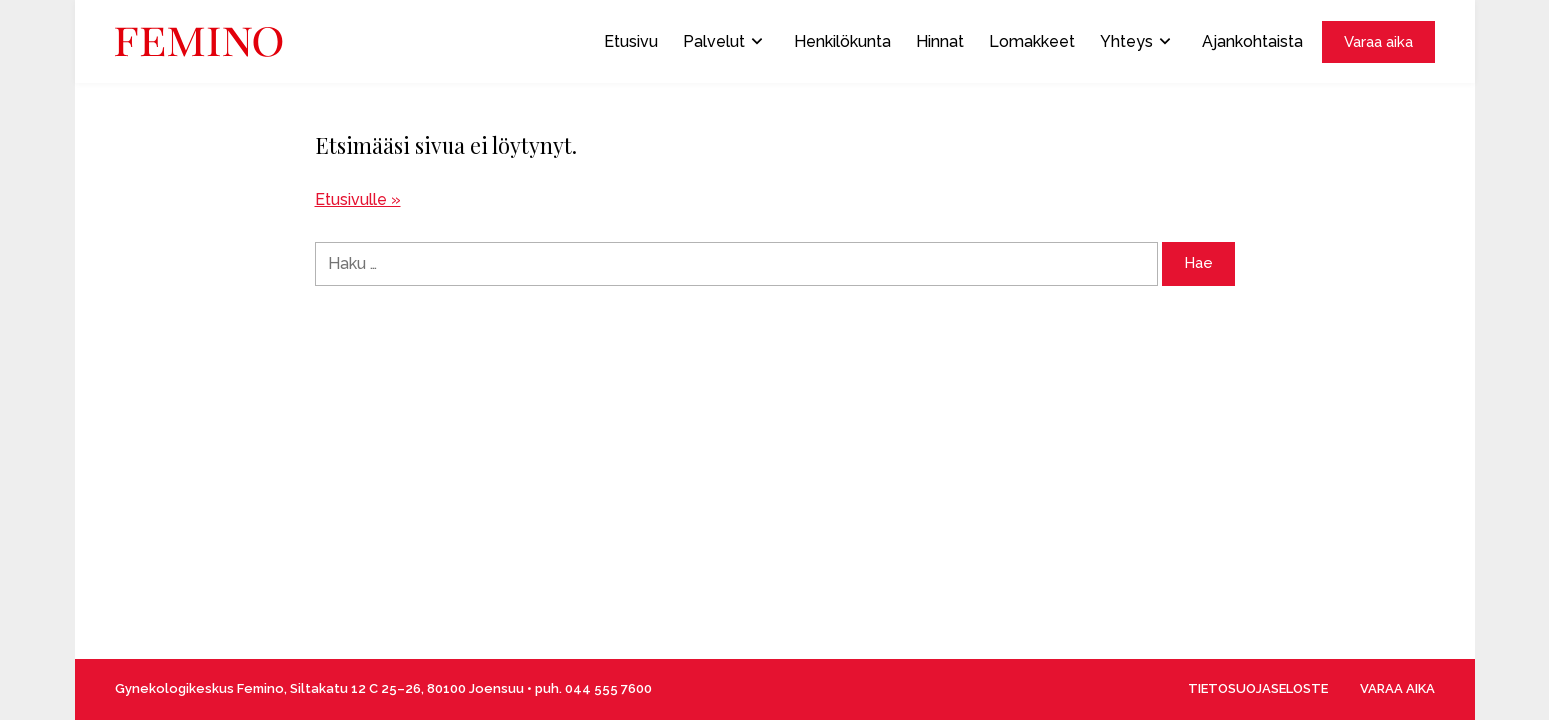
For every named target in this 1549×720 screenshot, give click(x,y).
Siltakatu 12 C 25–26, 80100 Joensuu (407, 688)
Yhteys (1135, 42)
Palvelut (722, 42)
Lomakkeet (1032, 41)
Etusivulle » (358, 199)
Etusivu (631, 41)
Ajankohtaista (1252, 41)
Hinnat (940, 41)
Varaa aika (1378, 42)
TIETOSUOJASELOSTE (1258, 688)
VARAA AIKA (1397, 688)
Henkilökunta (842, 41)
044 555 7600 (608, 688)
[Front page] (199, 42)
